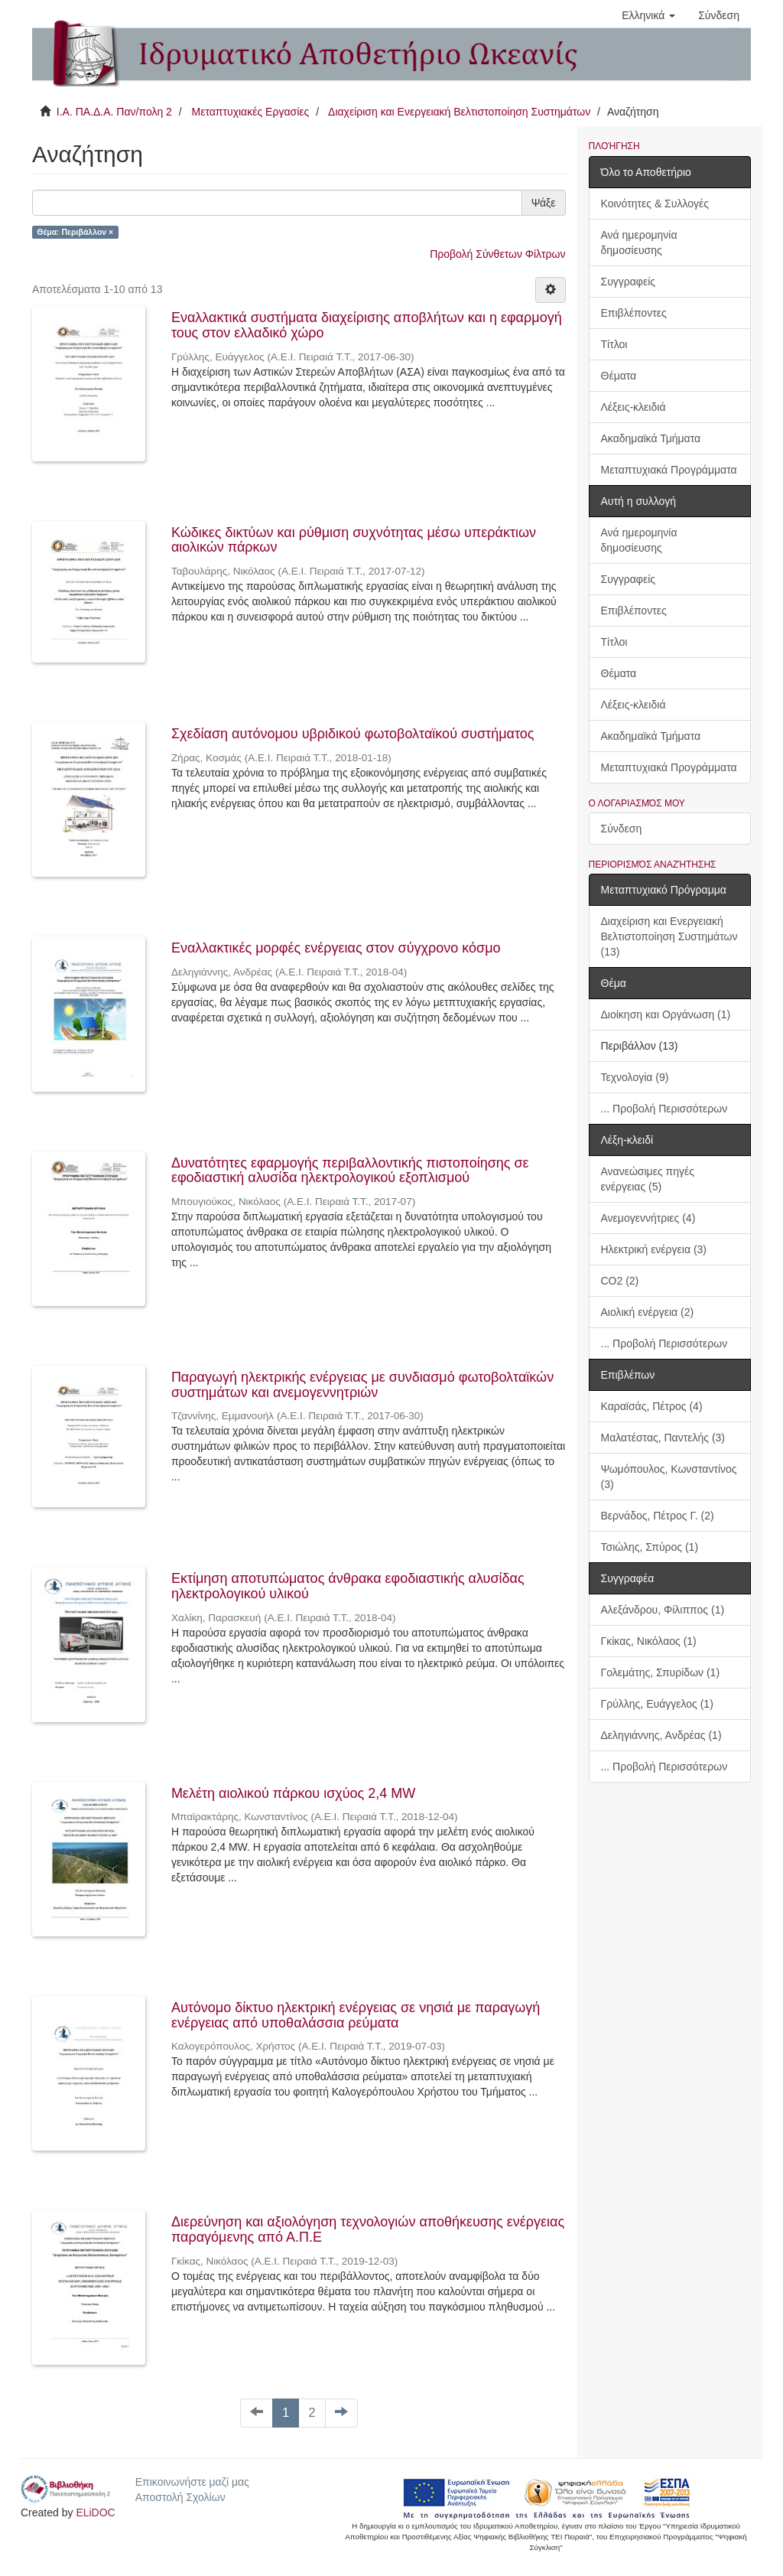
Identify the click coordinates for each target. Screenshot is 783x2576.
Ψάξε (543, 203)
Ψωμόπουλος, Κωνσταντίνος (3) (669, 1476)
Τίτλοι (614, 344)
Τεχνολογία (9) (635, 1077)
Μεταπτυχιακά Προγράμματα (669, 470)
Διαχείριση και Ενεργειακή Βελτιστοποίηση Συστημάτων (459, 112)
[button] (648, 15)
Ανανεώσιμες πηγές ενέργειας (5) (647, 1179)
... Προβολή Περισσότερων (664, 1108)
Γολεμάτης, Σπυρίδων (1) (660, 1672)
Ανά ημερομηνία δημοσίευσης (639, 242)
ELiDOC (95, 2512)
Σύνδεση (621, 828)
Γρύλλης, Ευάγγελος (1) (657, 1704)
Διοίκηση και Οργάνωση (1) (666, 1014)
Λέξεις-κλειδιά (633, 407)
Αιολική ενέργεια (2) (647, 1312)
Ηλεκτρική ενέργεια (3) (654, 1249)
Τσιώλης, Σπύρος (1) (650, 1547)
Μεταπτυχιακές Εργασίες (250, 112)
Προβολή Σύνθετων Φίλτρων (497, 254)
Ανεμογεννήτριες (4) (648, 1218)
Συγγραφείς (628, 281)
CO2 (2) (620, 1281)
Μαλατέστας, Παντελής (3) (663, 1437)
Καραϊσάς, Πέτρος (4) (652, 1406)
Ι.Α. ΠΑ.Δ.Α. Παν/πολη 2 (114, 112)
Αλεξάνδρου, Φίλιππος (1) (663, 1610)
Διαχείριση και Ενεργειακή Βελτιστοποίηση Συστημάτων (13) (669, 936)
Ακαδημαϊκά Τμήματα (651, 438)
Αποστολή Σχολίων (180, 2497)
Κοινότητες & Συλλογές (655, 203)
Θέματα (619, 376)
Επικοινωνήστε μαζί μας (192, 2482)
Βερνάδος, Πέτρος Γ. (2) (657, 1515)
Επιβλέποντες (634, 313)
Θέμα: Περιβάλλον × (75, 231)
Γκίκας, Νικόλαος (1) (649, 1641)
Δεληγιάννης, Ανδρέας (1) (661, 1735)
